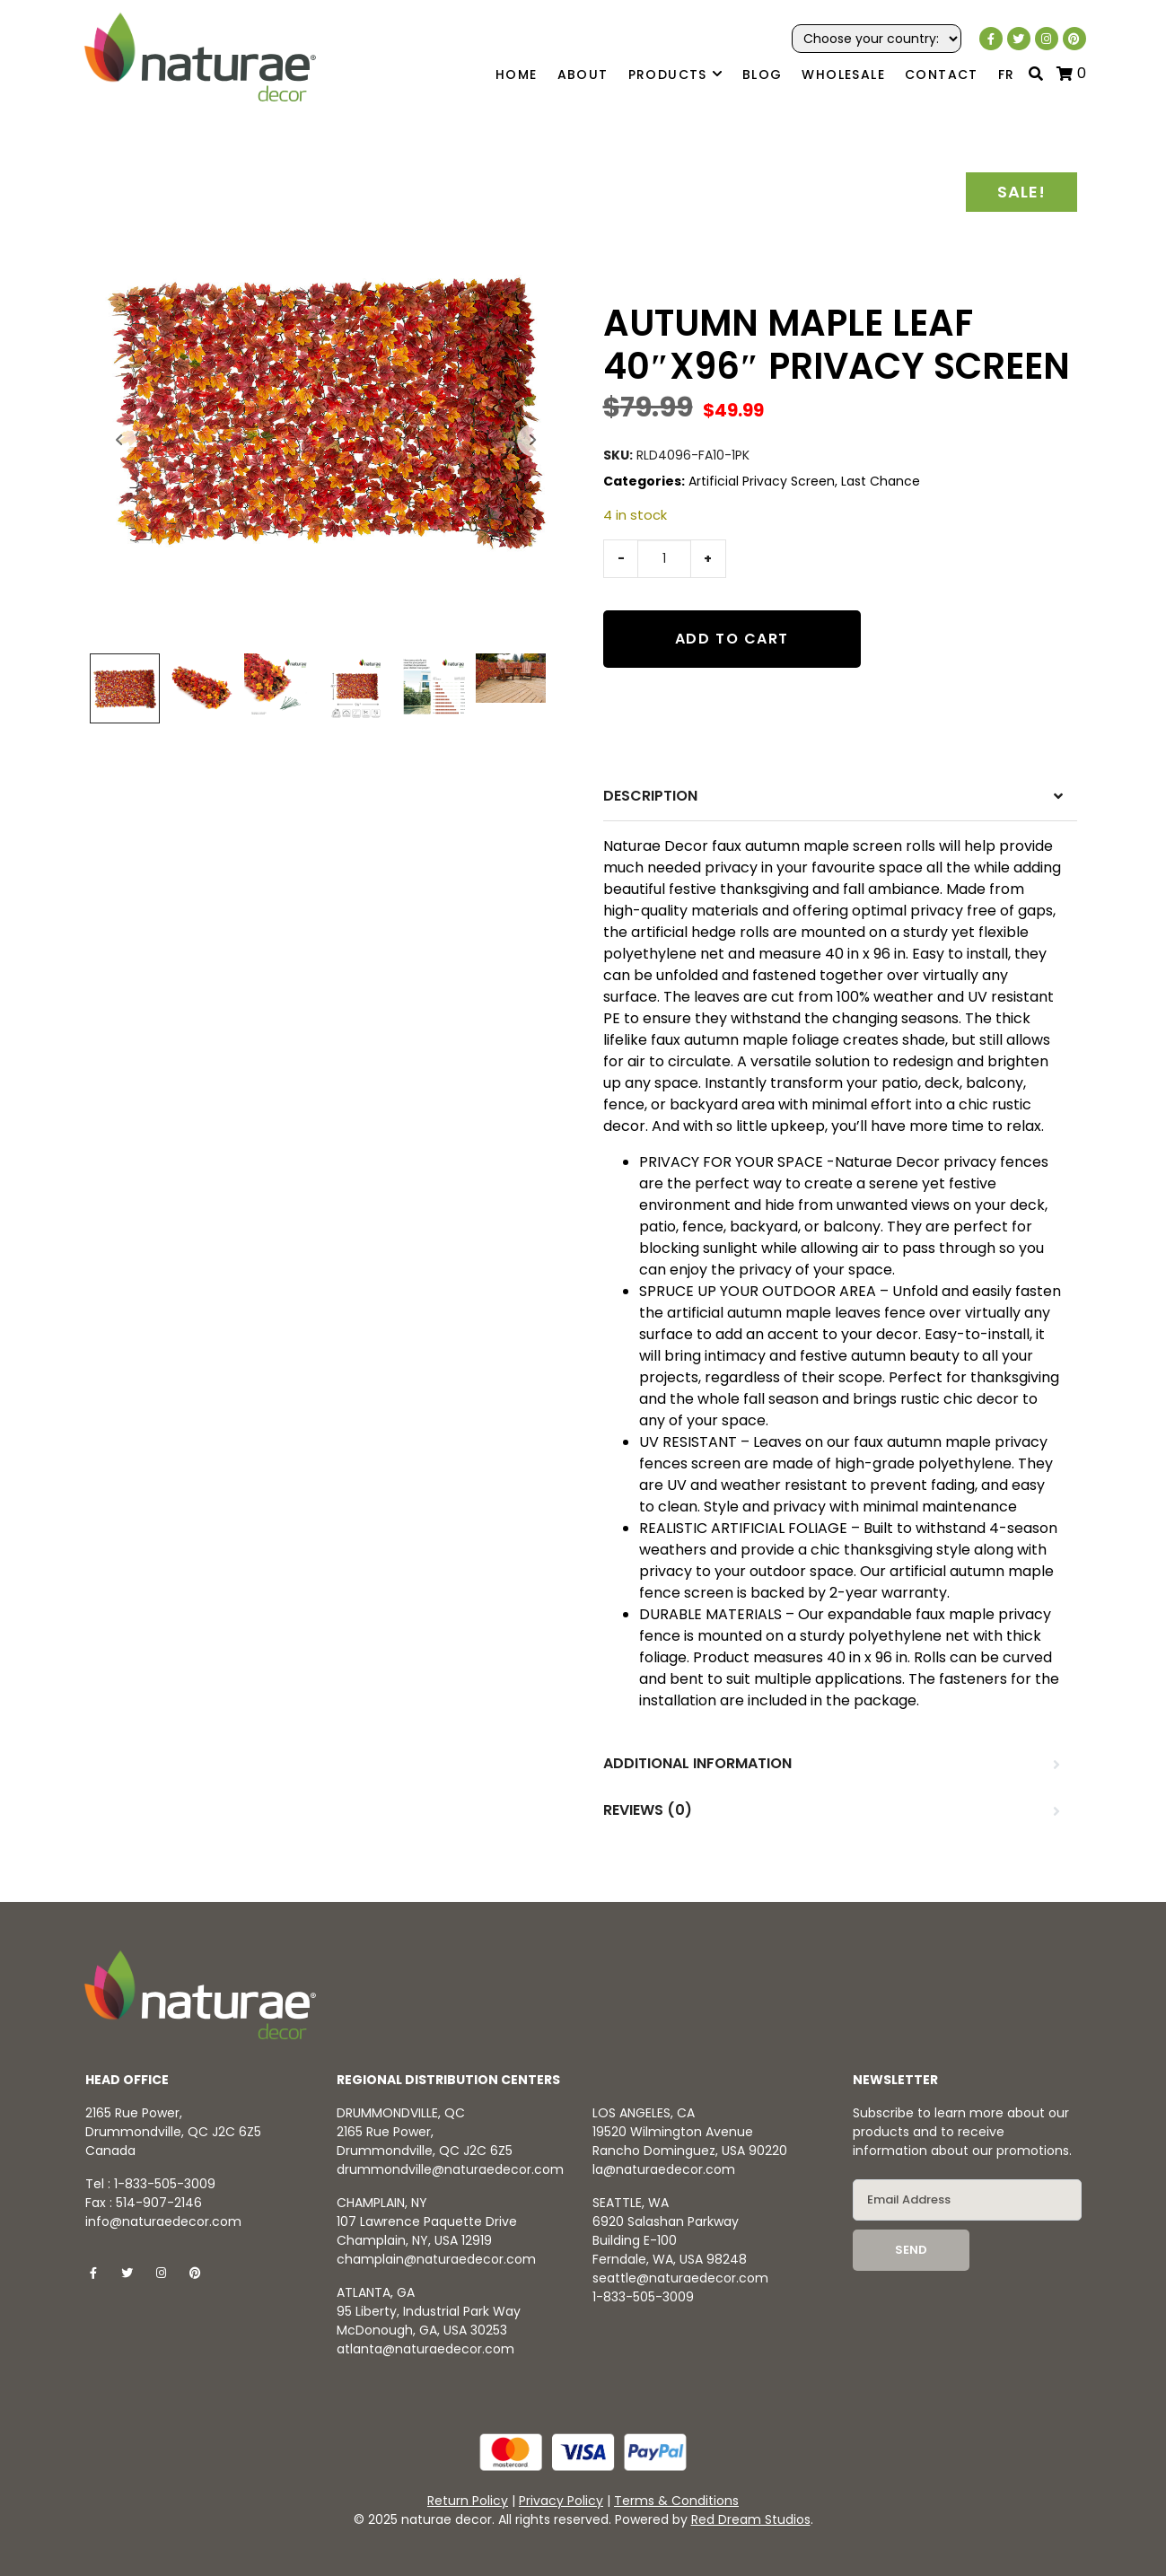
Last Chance (880, 481)
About (583, 74)
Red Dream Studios (751, 2519)
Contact (941, 74)
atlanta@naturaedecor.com (425, 2349)
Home (516, 74)
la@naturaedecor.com (663, 2169)
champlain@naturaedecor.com (436, 2259)
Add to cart (732, 638)
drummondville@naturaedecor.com (450, 2169)
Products (675, 75)
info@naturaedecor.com (163, 2221)
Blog (762, 74)
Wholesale (843, 74)
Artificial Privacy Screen (761, 481)
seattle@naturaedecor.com (680, 2278)
